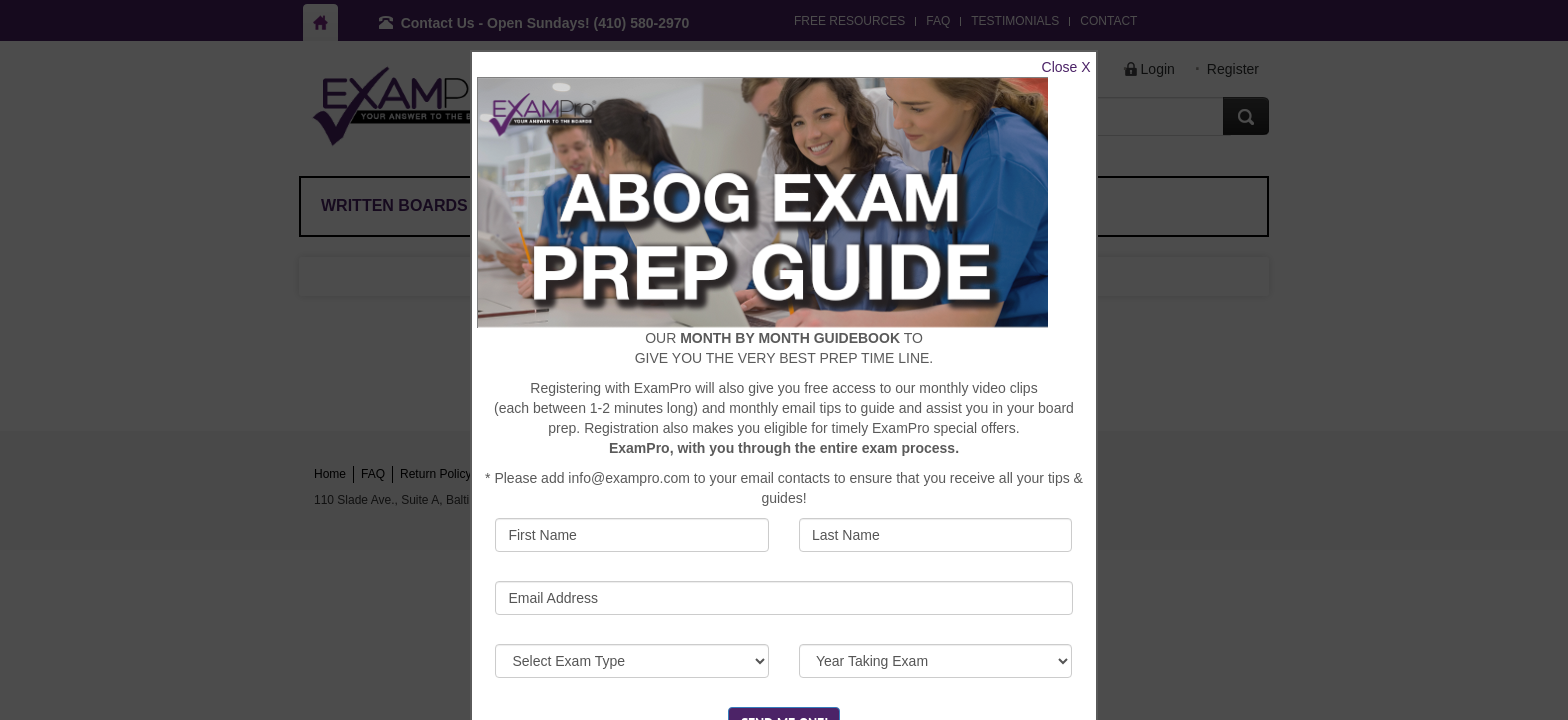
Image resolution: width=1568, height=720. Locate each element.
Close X (1066, 67)
